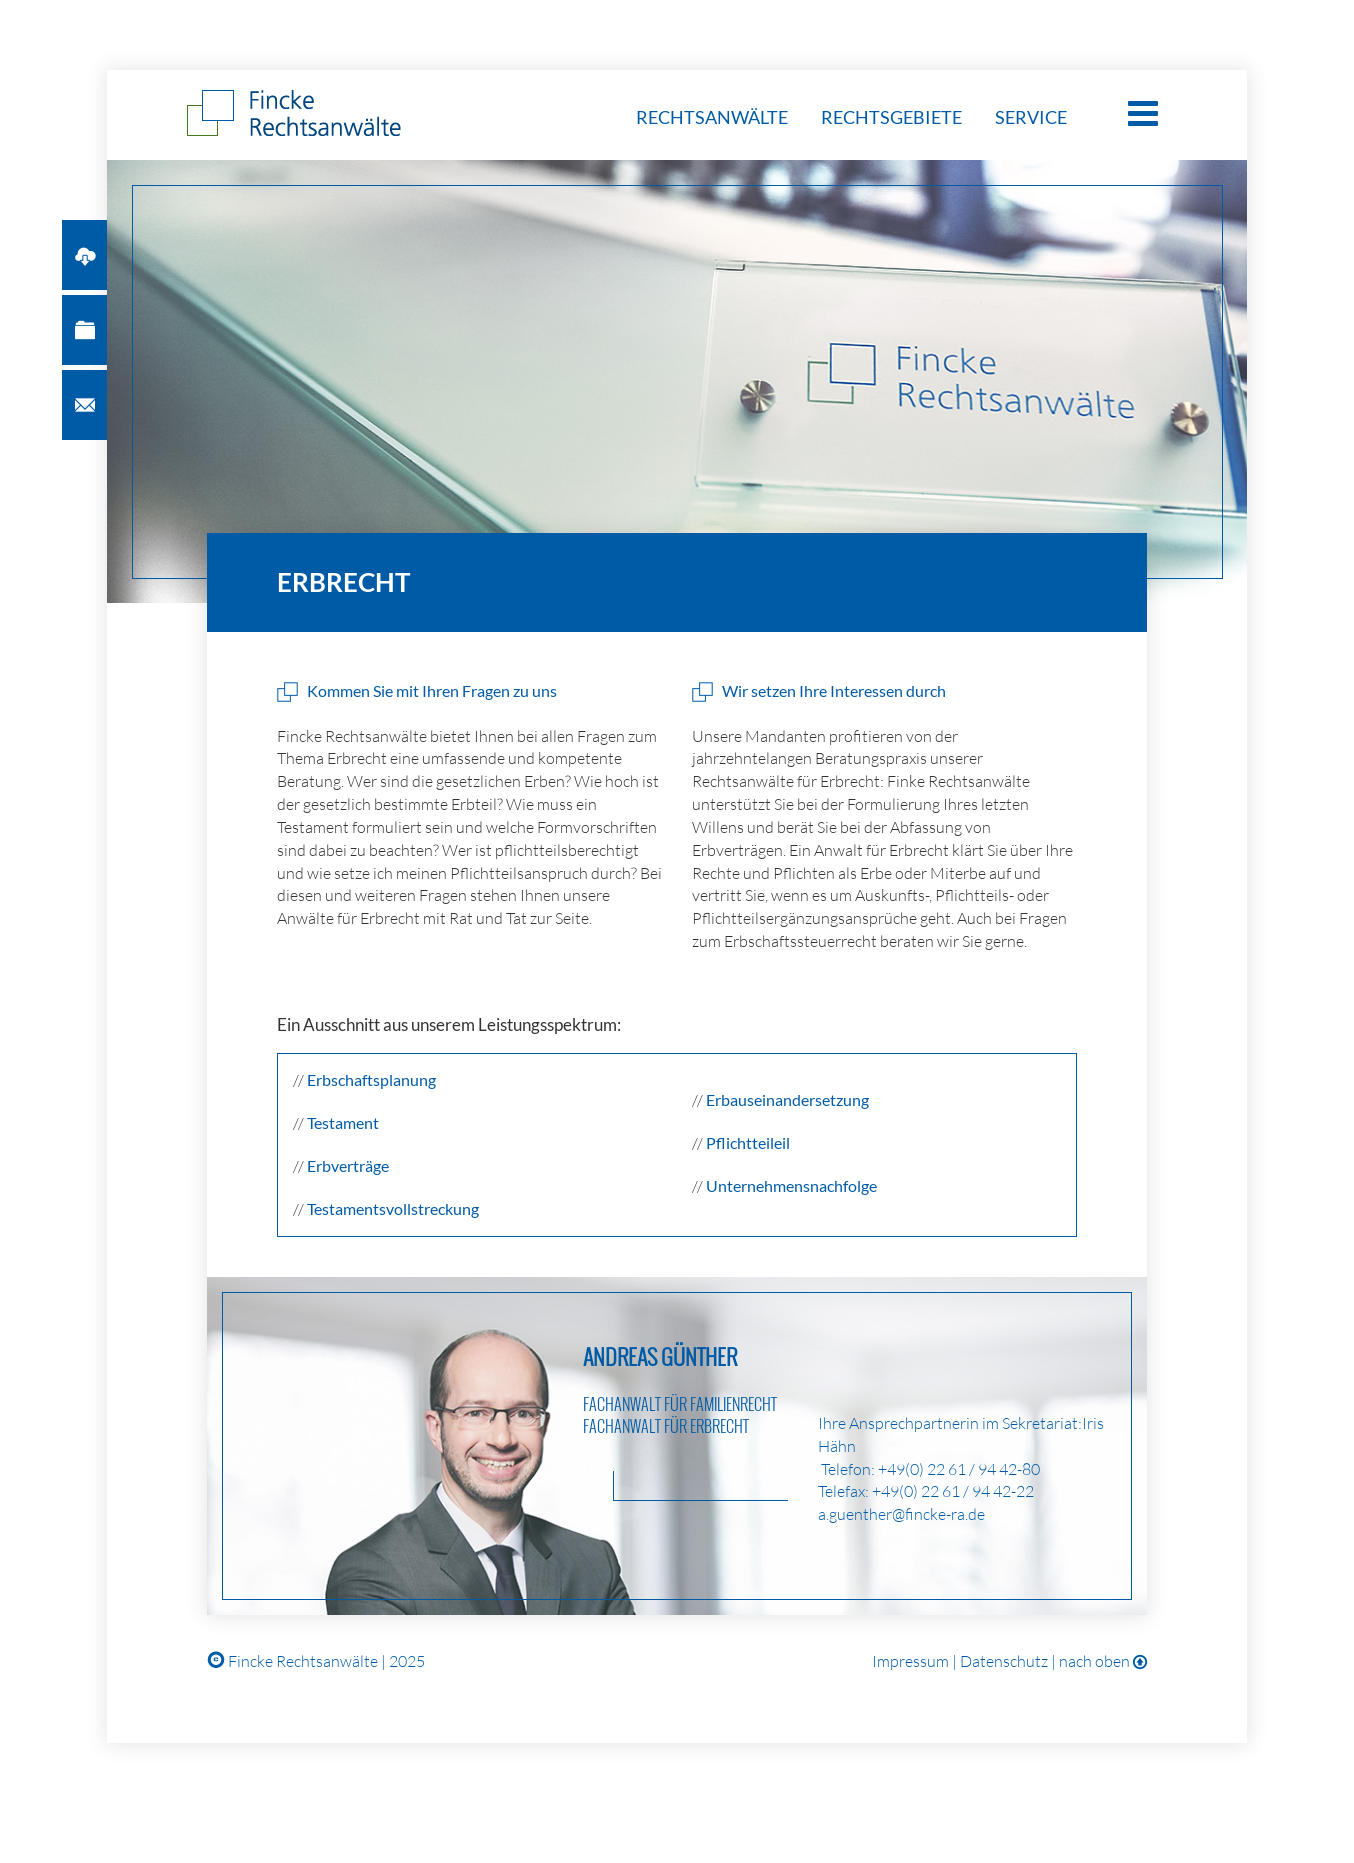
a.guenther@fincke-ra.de (901, 1514)
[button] (84, 255)
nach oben (1103, 1661)
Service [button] (1031, 117)
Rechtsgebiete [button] (893, 117)
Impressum (910, 1661)
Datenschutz (1004, 1661)
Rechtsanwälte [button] (713, 117)
